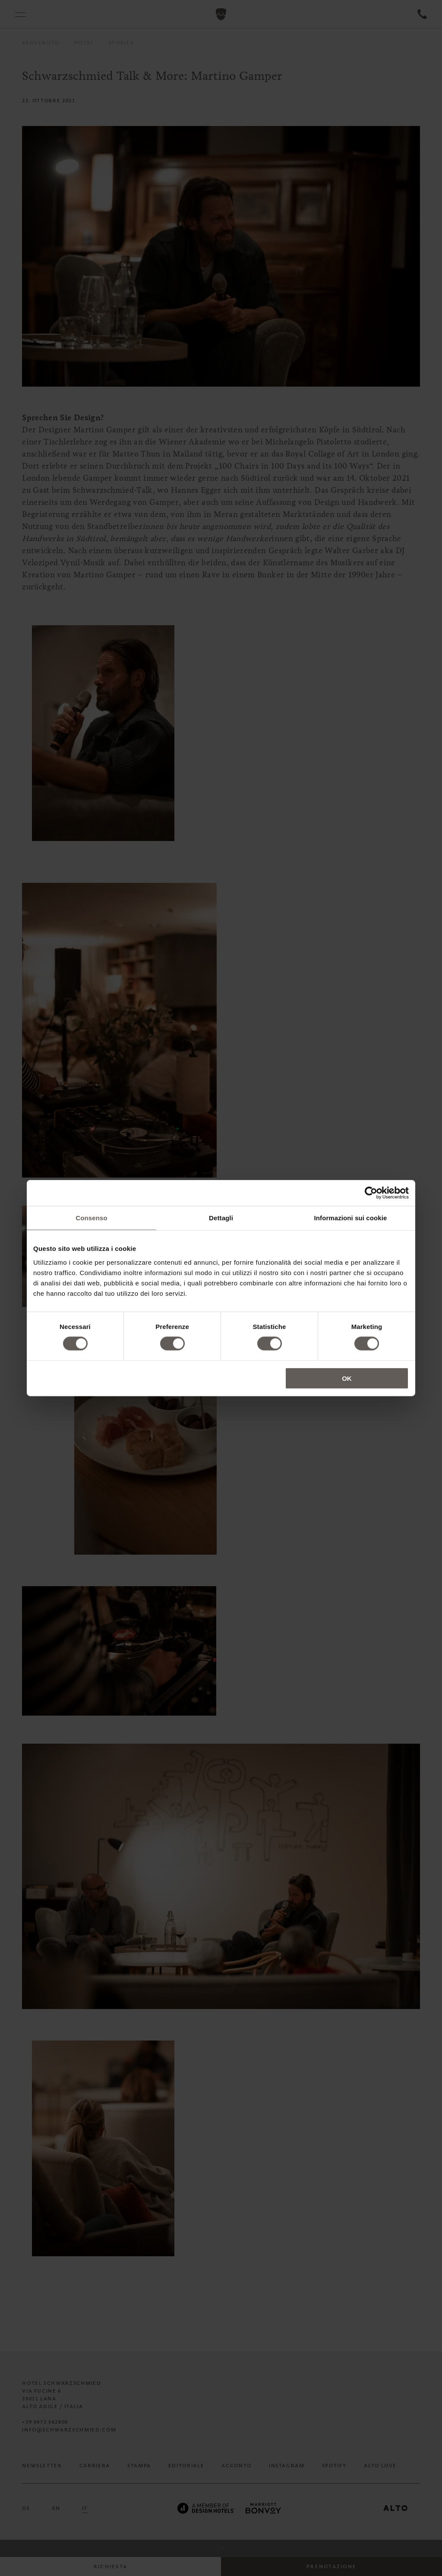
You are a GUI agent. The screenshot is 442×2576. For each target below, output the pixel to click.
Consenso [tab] (91, 1218)
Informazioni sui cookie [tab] (350, 1218)
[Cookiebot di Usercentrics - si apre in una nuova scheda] (371, 1193)
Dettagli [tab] (221, 1218)
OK (347, 1378)
